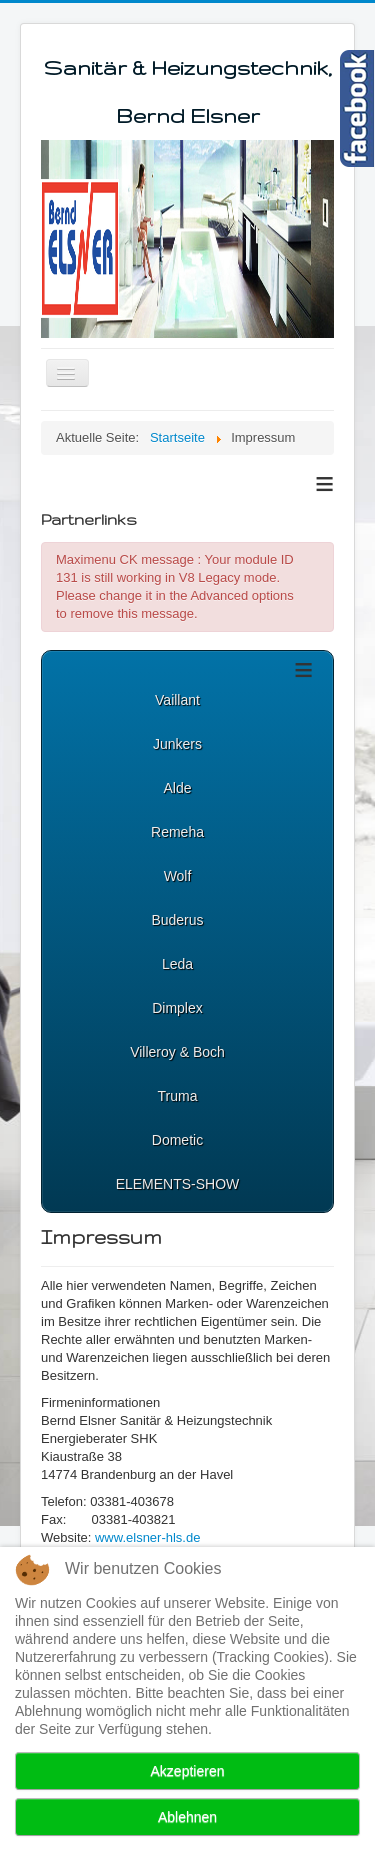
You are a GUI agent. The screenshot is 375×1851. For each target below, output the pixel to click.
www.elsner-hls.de (148, 1537)
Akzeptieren (188, 1771)
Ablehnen (187, 1817)
